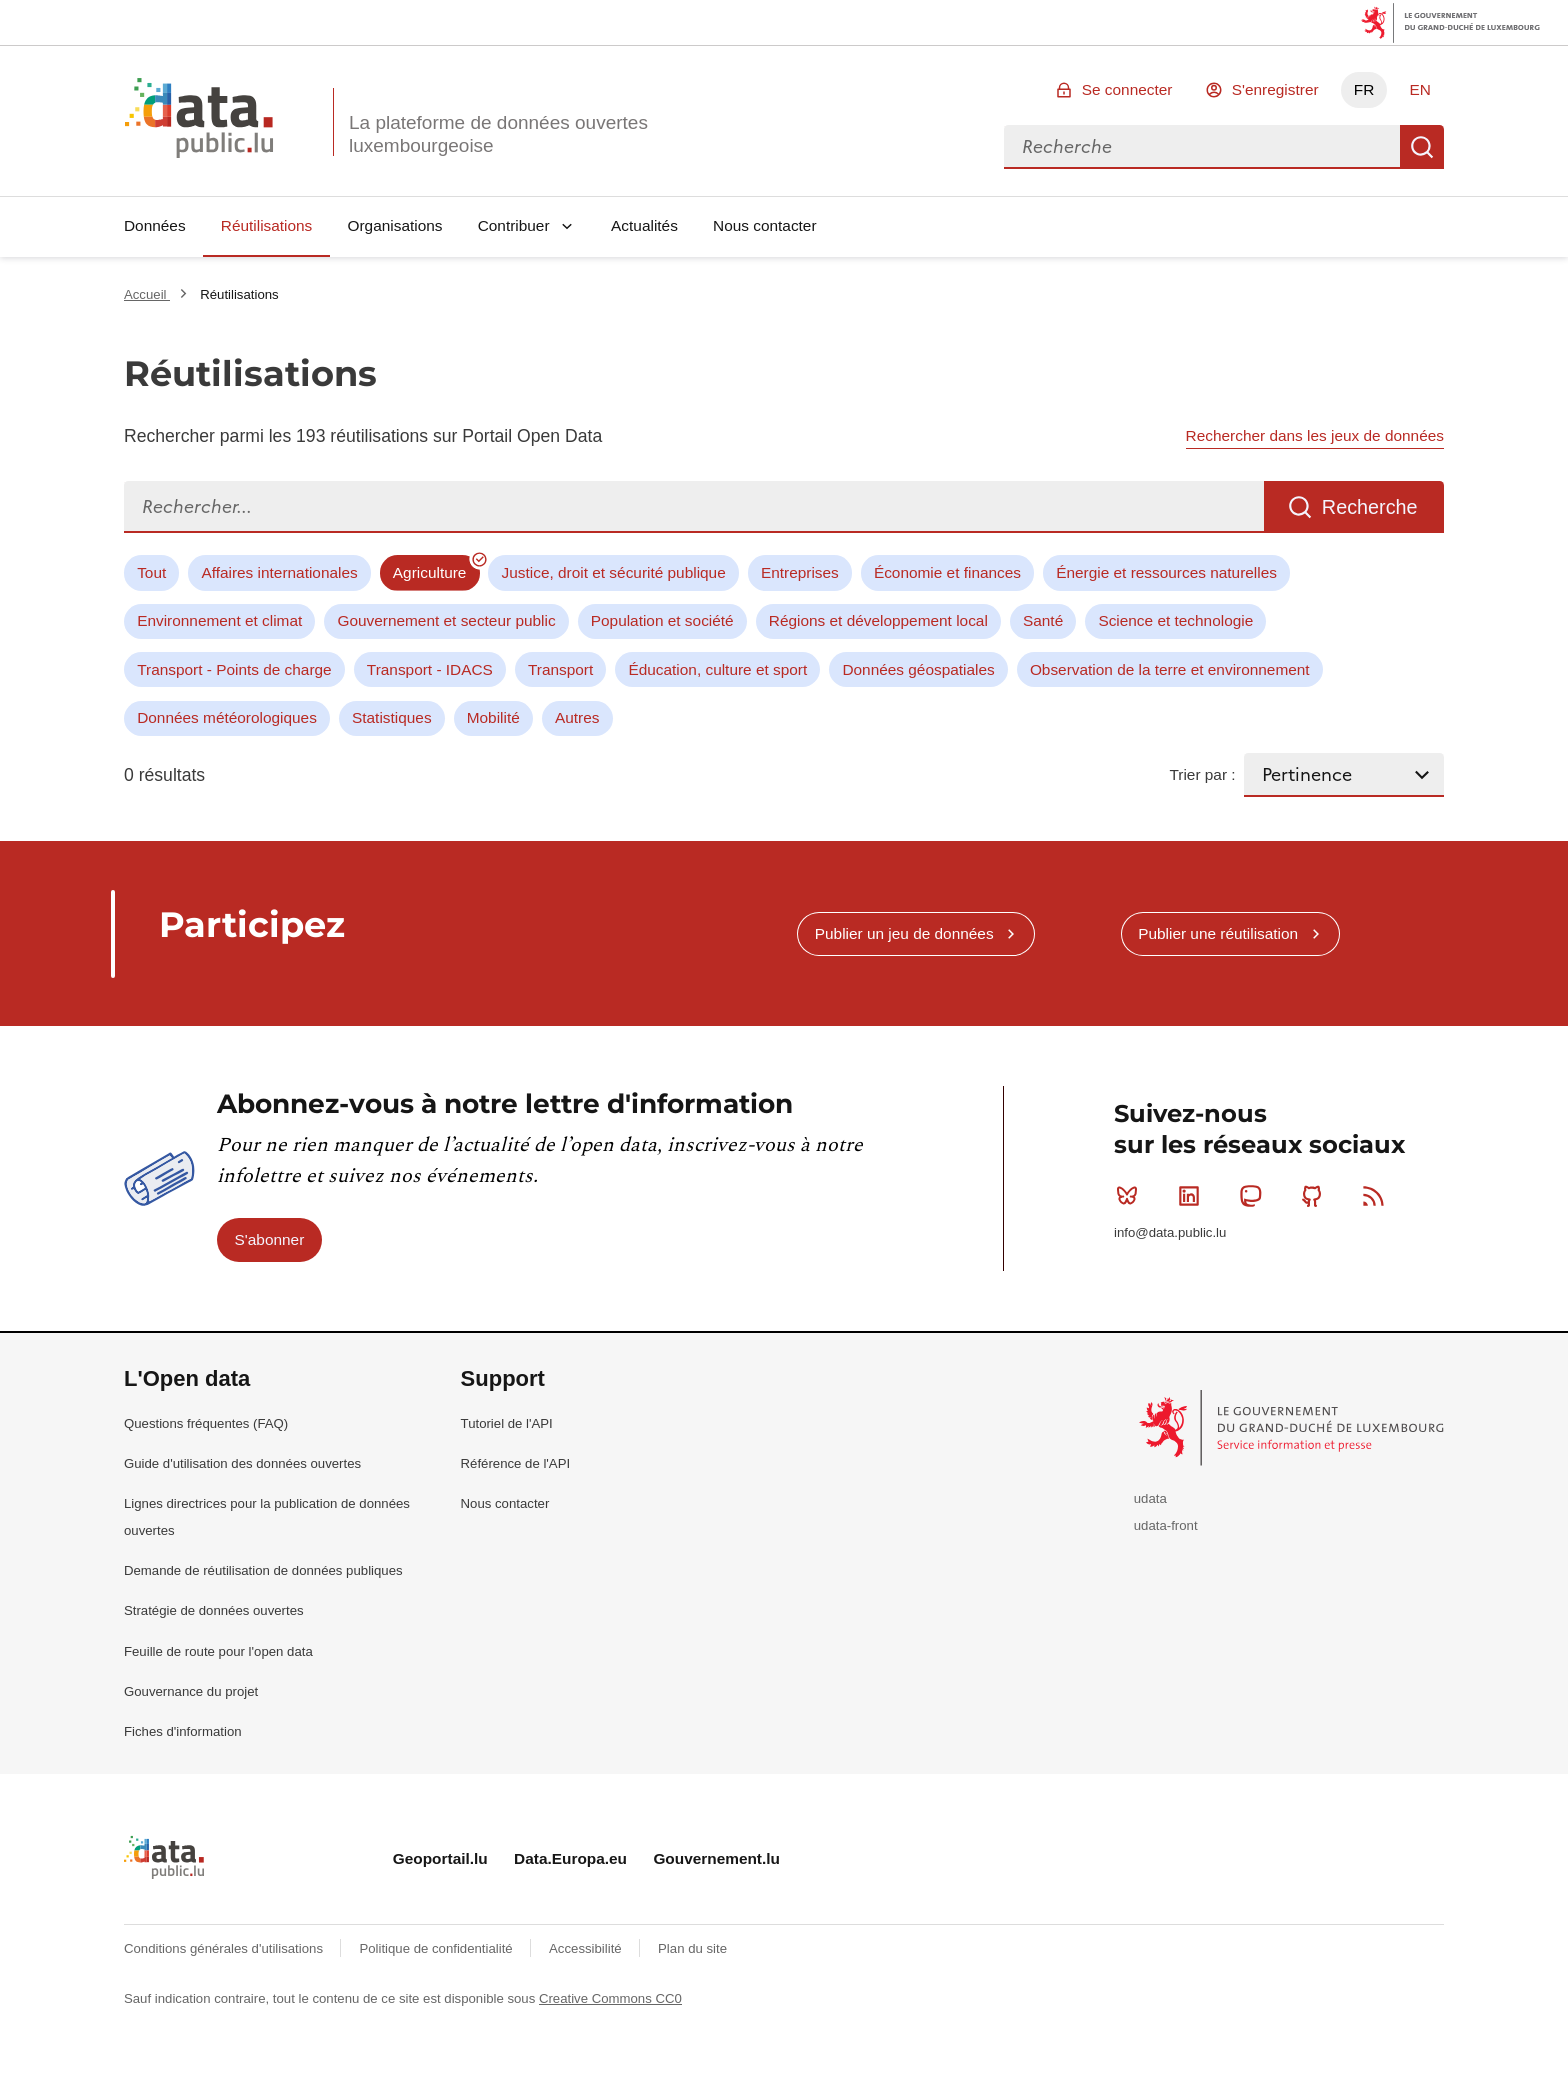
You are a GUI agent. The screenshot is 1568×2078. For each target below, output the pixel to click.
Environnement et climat (219, 620)
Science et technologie (1175, 620)
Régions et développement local (878, 620)
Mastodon (1254, 1196)
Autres (577, 717)
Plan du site (692, 1948)
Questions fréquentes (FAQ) (206, 1423)
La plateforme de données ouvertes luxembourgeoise (498, 134)
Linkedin (1193, 1196)
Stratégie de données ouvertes (214, 1610)
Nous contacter (765, 225)
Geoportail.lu (440, 1858)
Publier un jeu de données (904, 933)
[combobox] (1202, 147)
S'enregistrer (1275, 89)
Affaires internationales (279, 572)
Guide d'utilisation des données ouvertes (242, 1463)
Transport (560, 669)
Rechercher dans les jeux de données (1315, 435)
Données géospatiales (918, 669)
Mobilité (493, 717)
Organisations (395, 225)
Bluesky (1131, 1196)
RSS (1377, 1196)
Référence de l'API (516, 1463)
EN (1419, 89)
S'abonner (270, 1239)
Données (155, 225)
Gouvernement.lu (716, 1858)
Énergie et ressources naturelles (1166, 572)
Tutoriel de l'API (507, 1423)
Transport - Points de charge (234, 669)
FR (1364, 89)
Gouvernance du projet (191, 1691)
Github (1316, 1196)
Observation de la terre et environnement (1170, 669)
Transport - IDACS (430, 669)
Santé (1043, 620)
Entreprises (800, 572)
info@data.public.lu (1170, 1232)
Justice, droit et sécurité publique (614, 572)
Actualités (644, 225)
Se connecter (1127, 89)
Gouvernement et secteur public (446, 620)
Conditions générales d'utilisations (225, 1948)
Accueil (147, 294)
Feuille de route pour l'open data (218, 1651)
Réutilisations (267, 225)
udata (1150, 1498)
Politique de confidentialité (437, 1948)
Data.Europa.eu (570, 1858)
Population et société (662, 620)
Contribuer (514, 225)
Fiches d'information (183, 1731)
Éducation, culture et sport (717, 669)
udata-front (1166, 1525)
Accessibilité (587, 1948)
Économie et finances (947, 572)
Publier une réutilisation (1218, 933)
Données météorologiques (227, 717)
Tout (151, 572)
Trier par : (1202, 774)
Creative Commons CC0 (610, 1998)
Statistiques (392, 717)
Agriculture (430, 572)
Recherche (1422, 147)
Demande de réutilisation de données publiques (263, 1570)
